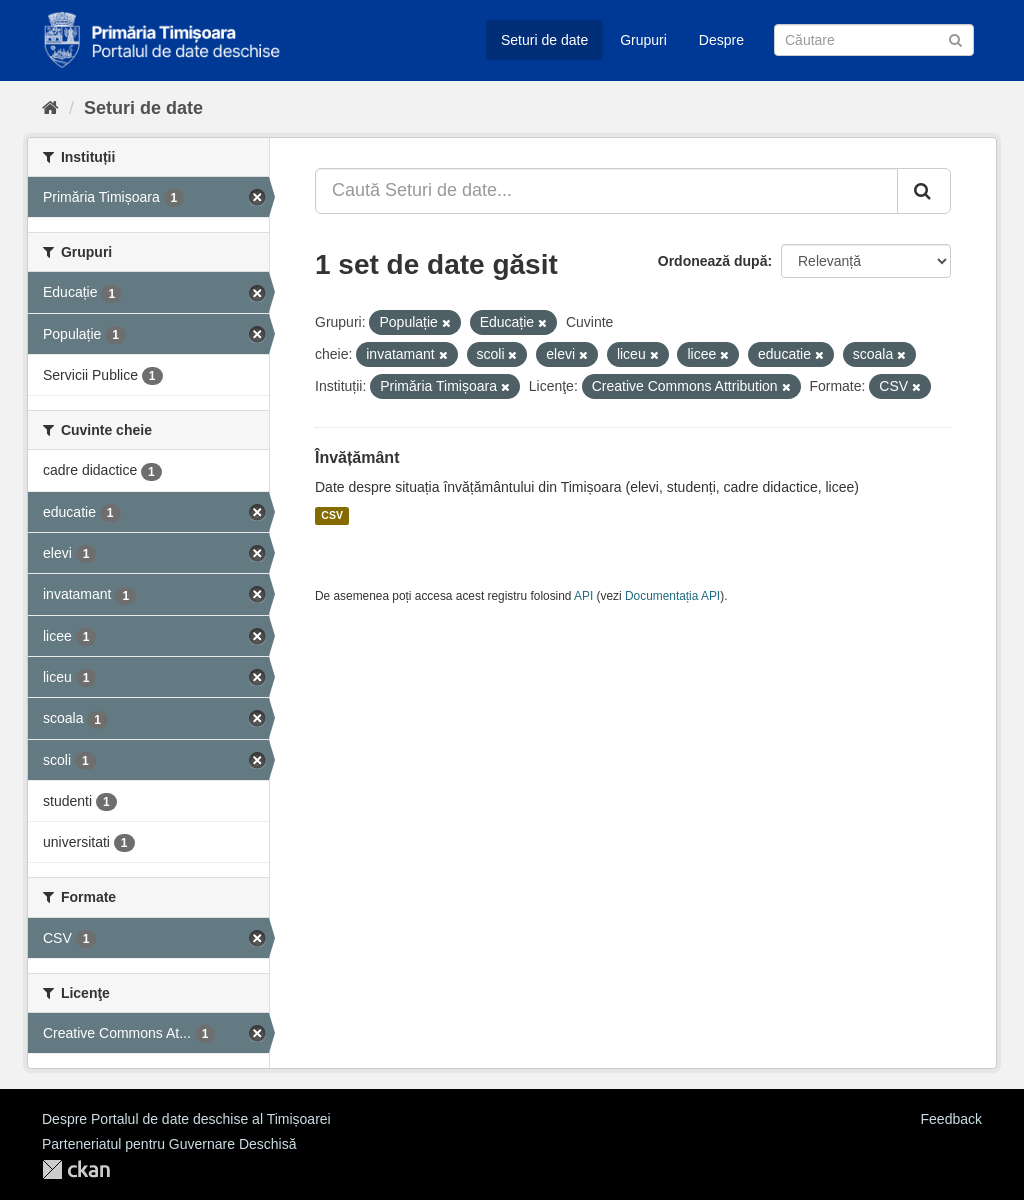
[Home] (50, 108)
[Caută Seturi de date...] (606, 191)
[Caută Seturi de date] (874, 40)
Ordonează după (713, 261)
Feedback (951, 1119)
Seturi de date (544, 40)
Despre (721, 40)
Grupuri (643, 40)
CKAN (76, 1169)
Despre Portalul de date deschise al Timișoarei (186, 1119)
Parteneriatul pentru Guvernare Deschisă (169, 1144)
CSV (332, 516)
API (583, 596)
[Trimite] (955, 38)
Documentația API (672, 596)
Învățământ (357, 457)
